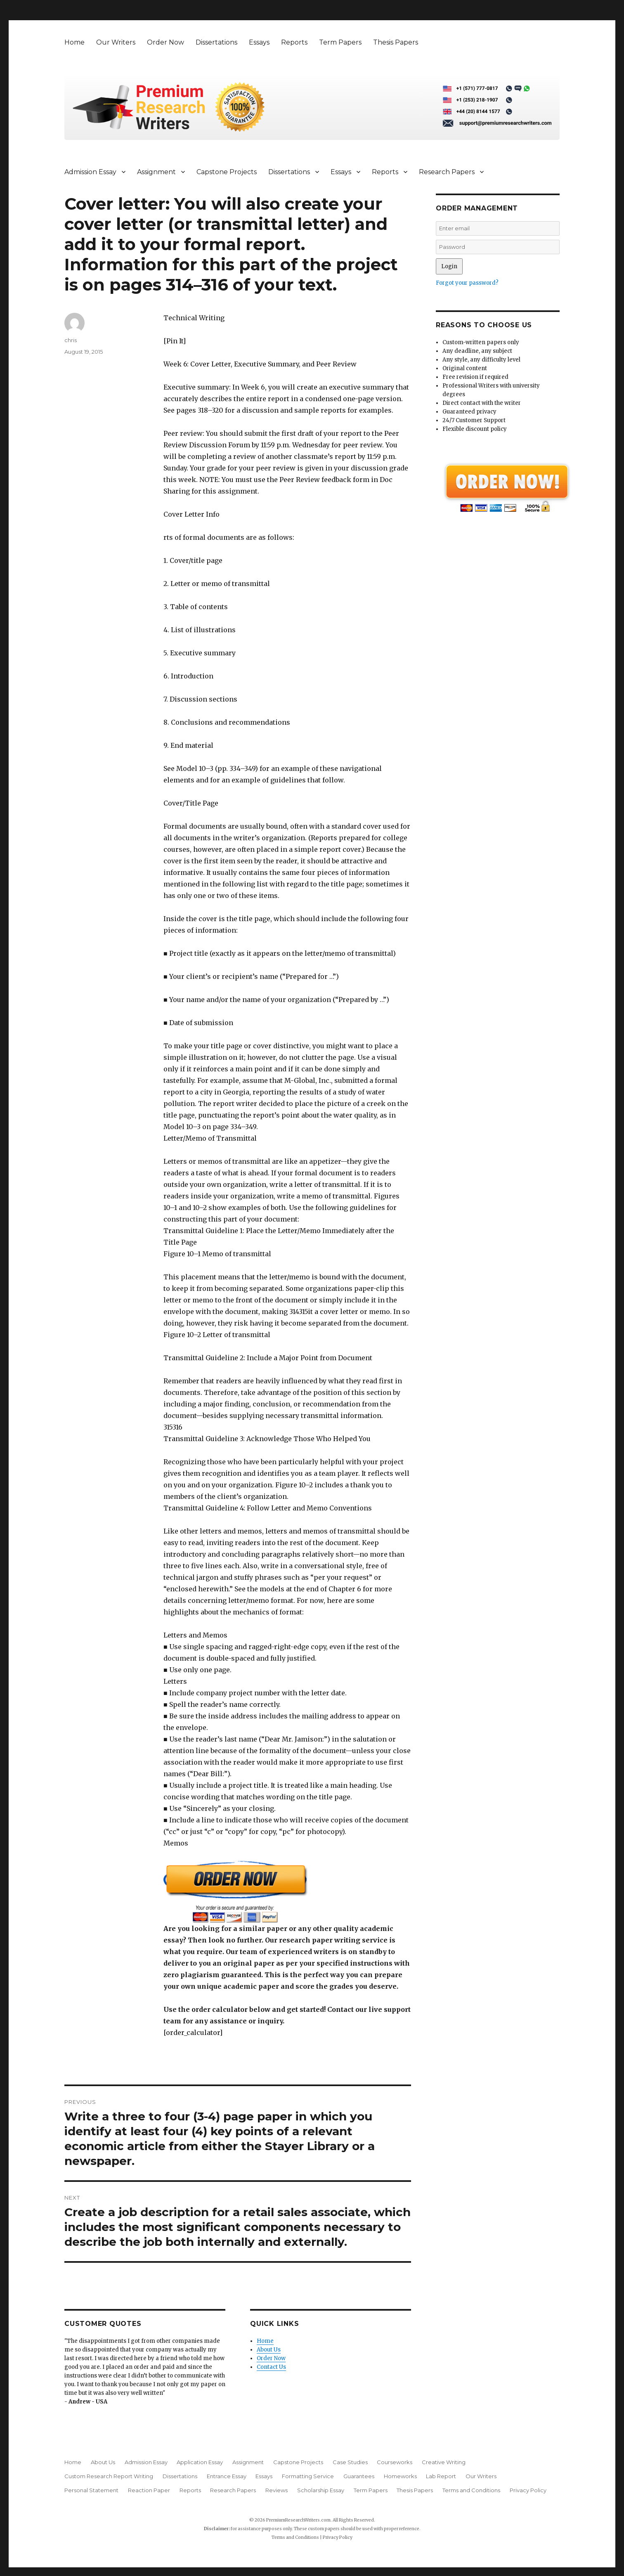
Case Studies (350, 2462)
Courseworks (394, 2462)
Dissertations (216, 42)
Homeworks (400, 2476)
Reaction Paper (149, 2490)
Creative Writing (444, 2462)
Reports (294, 42)
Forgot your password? (467, 282)
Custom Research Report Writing (108, 2476)
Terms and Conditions (471, 2490)
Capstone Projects (226, 172)
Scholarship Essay (320, 2490)
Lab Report (441, 2476)
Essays (259, 42)
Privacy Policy (528, 2490)
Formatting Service (308, 2476)
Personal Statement (91, 2490)
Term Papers (340, 42)
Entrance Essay (226, 2476)
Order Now (165, 42)
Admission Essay (90, 172)
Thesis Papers (395, 42)
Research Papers (447, 172)
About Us (269, 2349)
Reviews (276, 2490)
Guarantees (358, 2476)
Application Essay (200, 2462)
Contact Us (271, 2366)
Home (74, 42)
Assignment (156, 172)
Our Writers (115, 42)
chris (70, 340)
